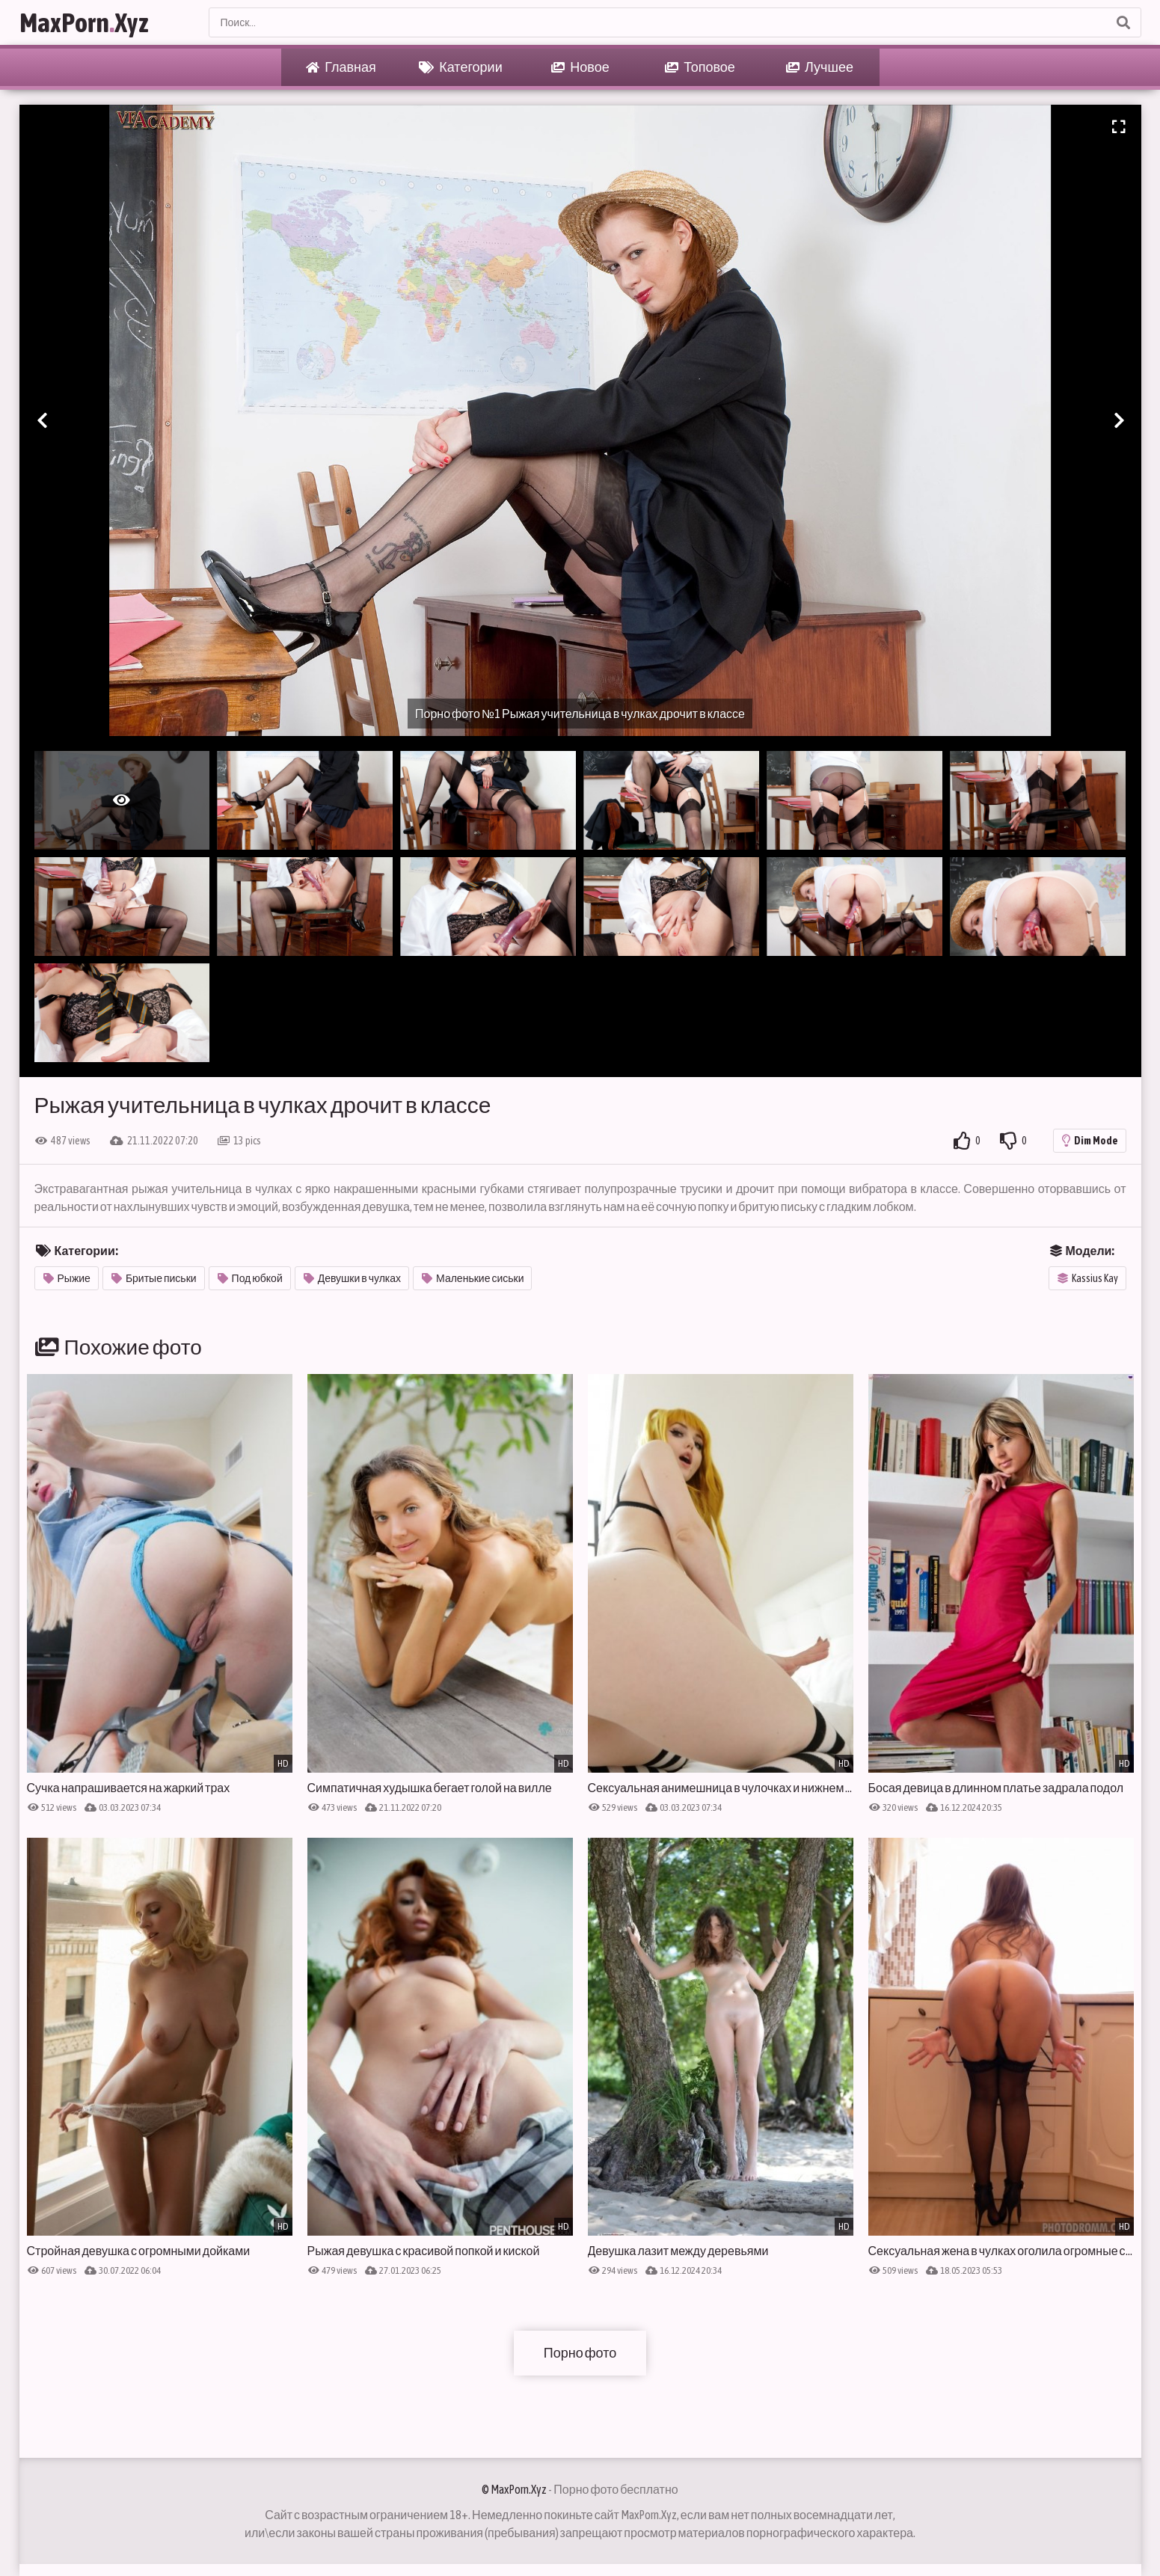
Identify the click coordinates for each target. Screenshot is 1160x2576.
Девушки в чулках (352, 1278)
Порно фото (580, 2353)
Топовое (700, 67)
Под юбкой (250, 1278)
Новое (580, 67)
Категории (460, 67)
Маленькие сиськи (473, 1278)
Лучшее (819, 67)
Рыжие (66, 1278)
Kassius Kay (1088, 1278)
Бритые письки (154, 1278)
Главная (341, 67)
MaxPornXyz (84, 22)
